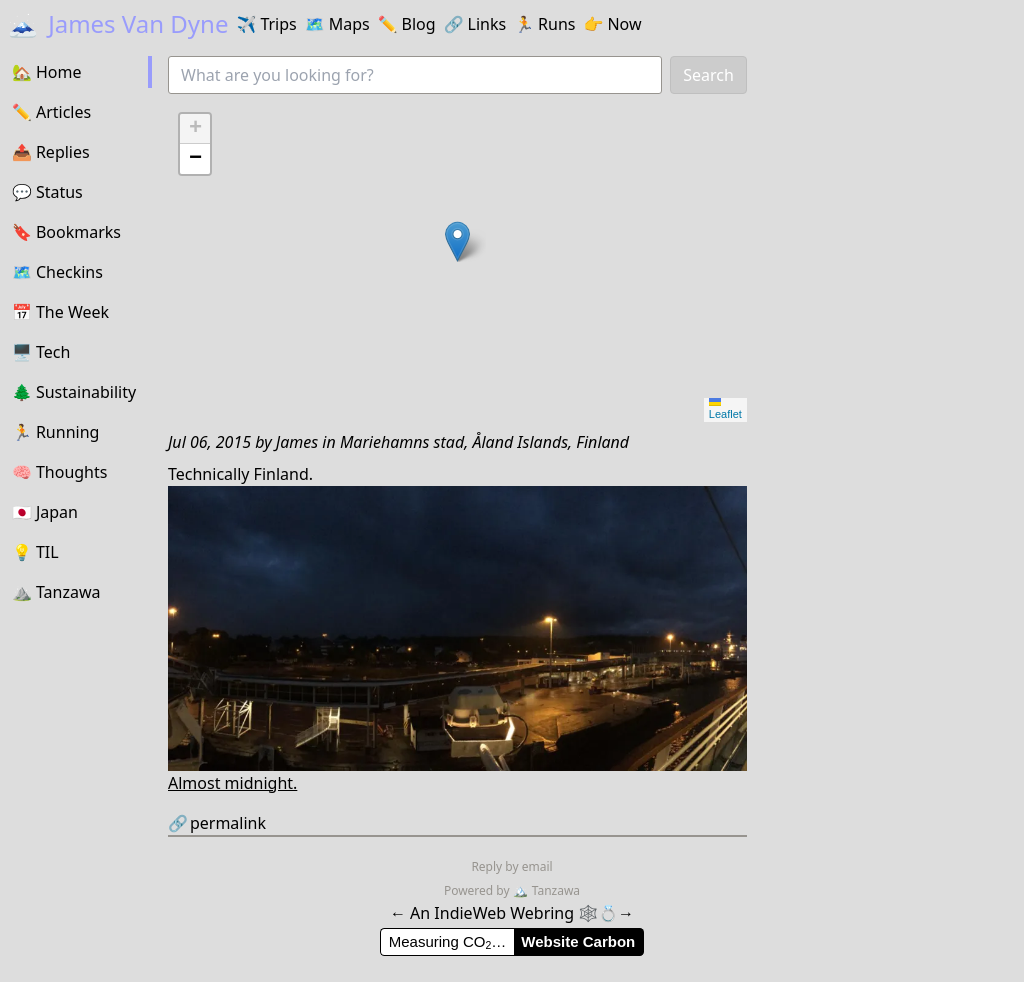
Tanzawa (546, 890)
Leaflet (725, 409)
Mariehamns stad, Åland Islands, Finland (484, 442)
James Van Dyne (118, 23)
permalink (217, 823)
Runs (544, 24)
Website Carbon (578, 941)
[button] (457, 241)
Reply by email (511, 866)
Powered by (478, 890)
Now (612, 24)
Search (708, 75)
